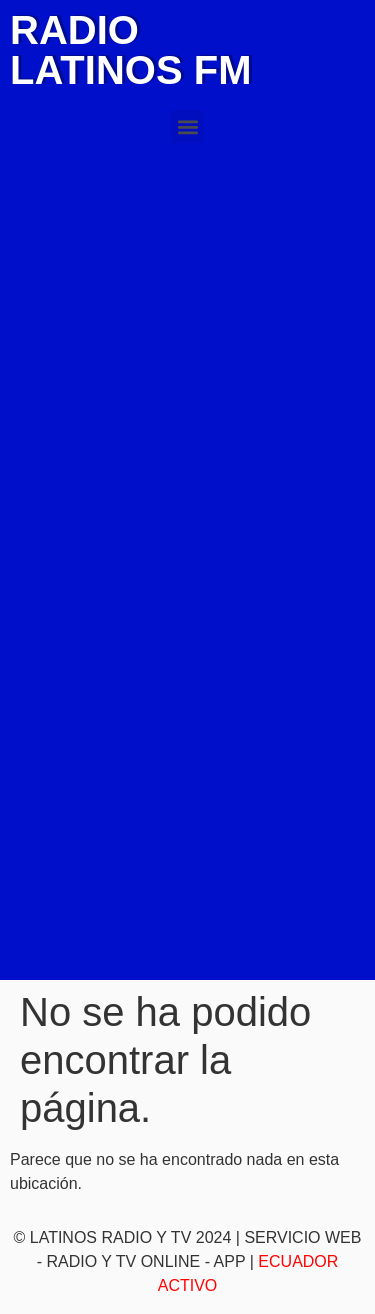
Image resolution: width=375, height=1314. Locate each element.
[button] (187, 126)
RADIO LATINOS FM (130, 50)
